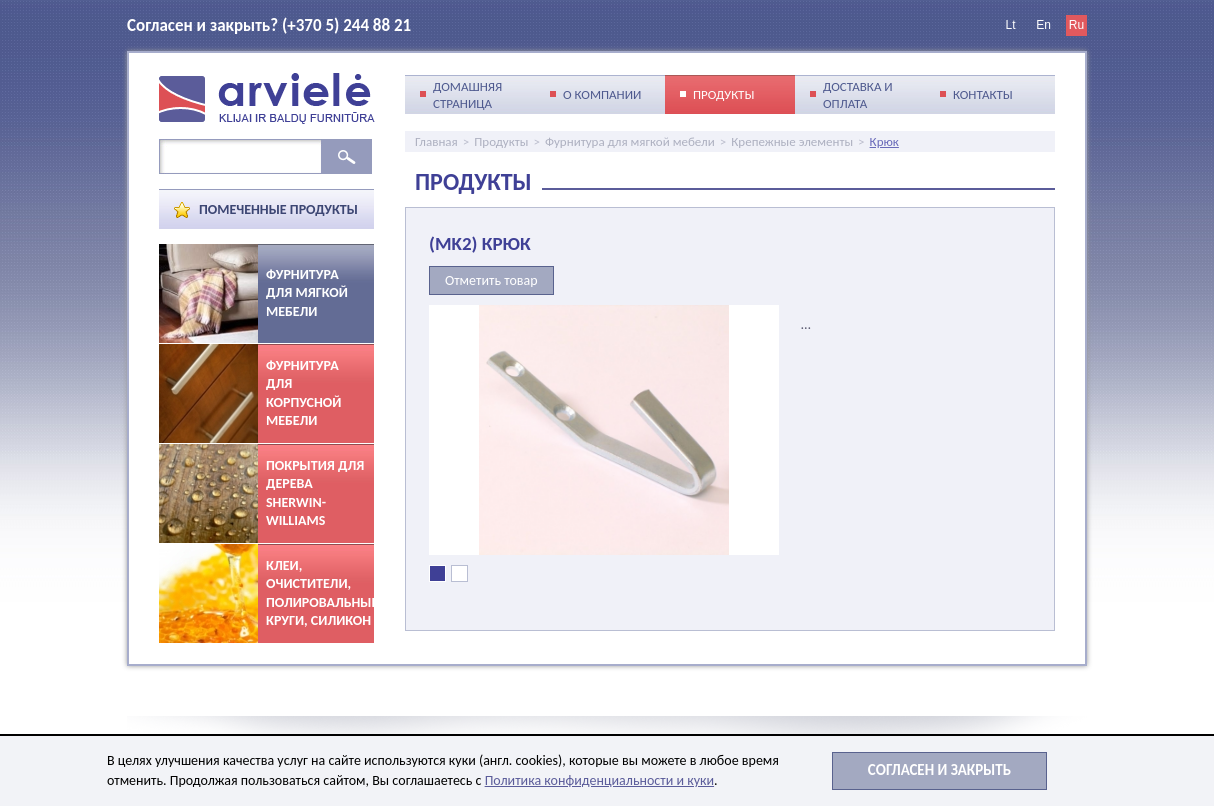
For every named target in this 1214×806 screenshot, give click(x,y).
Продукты (501, 141)
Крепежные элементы (792, 141)
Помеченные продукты (278, 209)
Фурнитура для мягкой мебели (630, 141)
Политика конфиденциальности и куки (599, 780)
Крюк (884, 141)
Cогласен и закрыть (939, 770)
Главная (436, 141)
